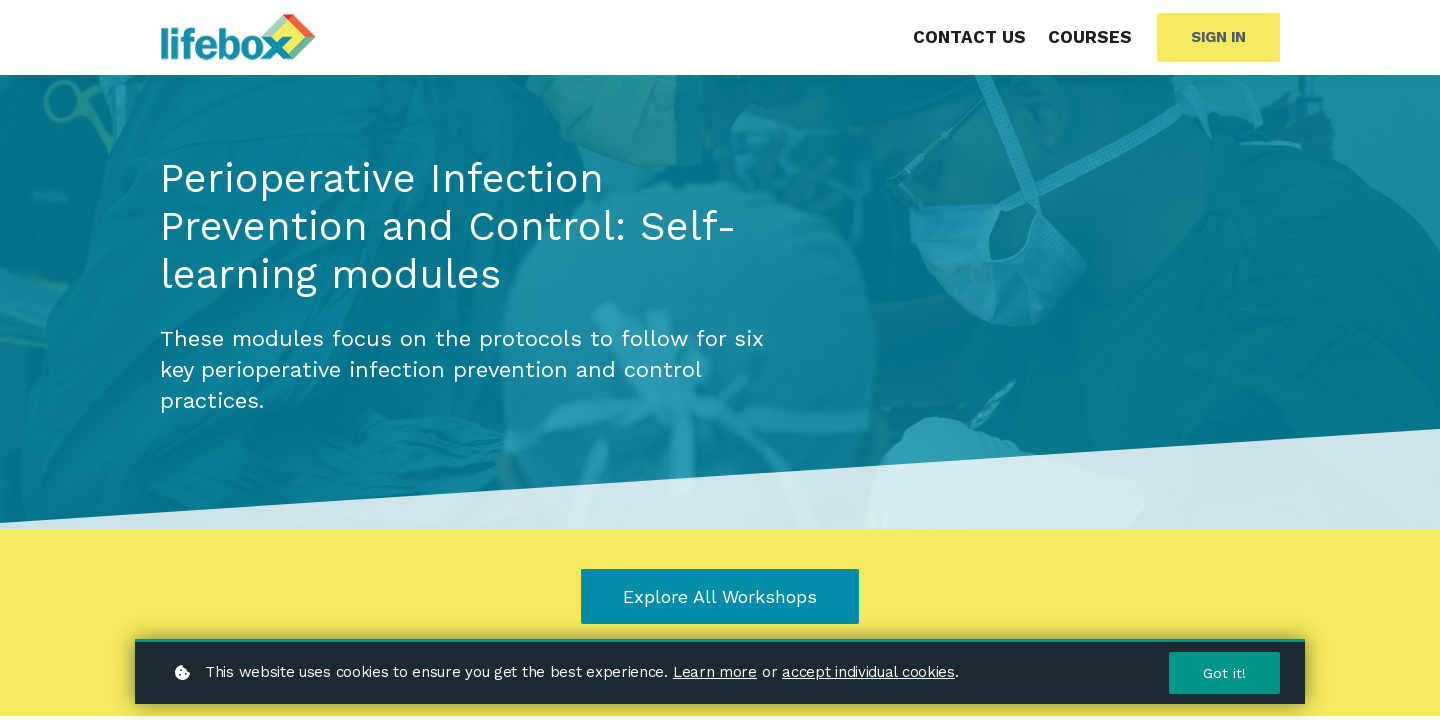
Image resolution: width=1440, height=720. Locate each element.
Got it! (1224, 673)
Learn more (715, 672)
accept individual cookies (868, 672)
